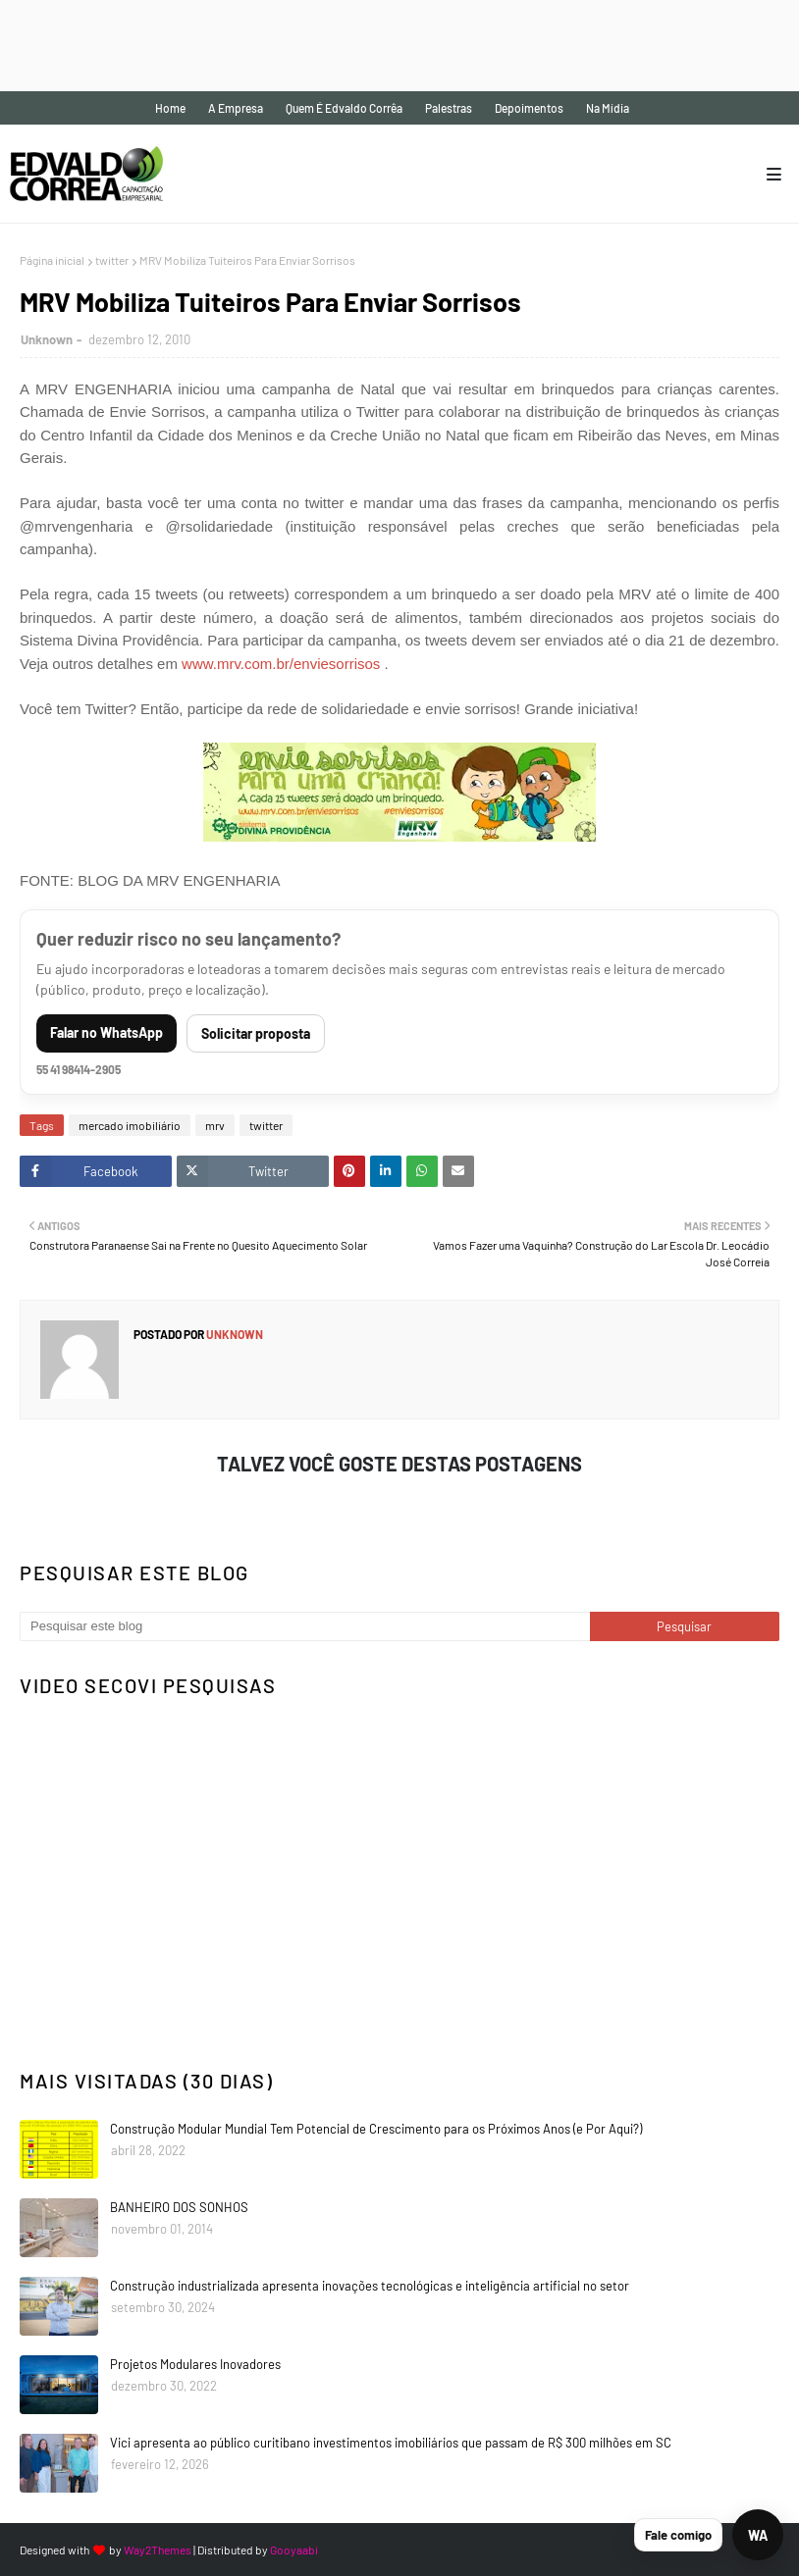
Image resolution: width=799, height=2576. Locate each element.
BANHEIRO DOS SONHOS (179, 2207)
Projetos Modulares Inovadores (195, 2364)
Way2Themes (157, 2549)
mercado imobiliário (130, 1125)
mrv (215, 1125)
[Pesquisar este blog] (305, 1626)
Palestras (448, 108)
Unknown (47, 339)
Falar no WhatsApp (106, 1032)
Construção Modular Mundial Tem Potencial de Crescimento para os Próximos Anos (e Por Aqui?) (376, 2129)
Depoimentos (529, 108)
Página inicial (52, 260)
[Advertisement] (357, 44)
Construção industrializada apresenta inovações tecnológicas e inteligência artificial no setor (369, 2285)
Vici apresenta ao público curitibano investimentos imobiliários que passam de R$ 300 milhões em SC (390, 2442)
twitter (112, 260)
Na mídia (607, 108)
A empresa (235, 108)
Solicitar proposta (255, 1033)
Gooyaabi (294, 2549)
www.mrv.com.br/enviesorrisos (281, 663)
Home (170, 108)
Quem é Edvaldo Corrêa (344, 108)
